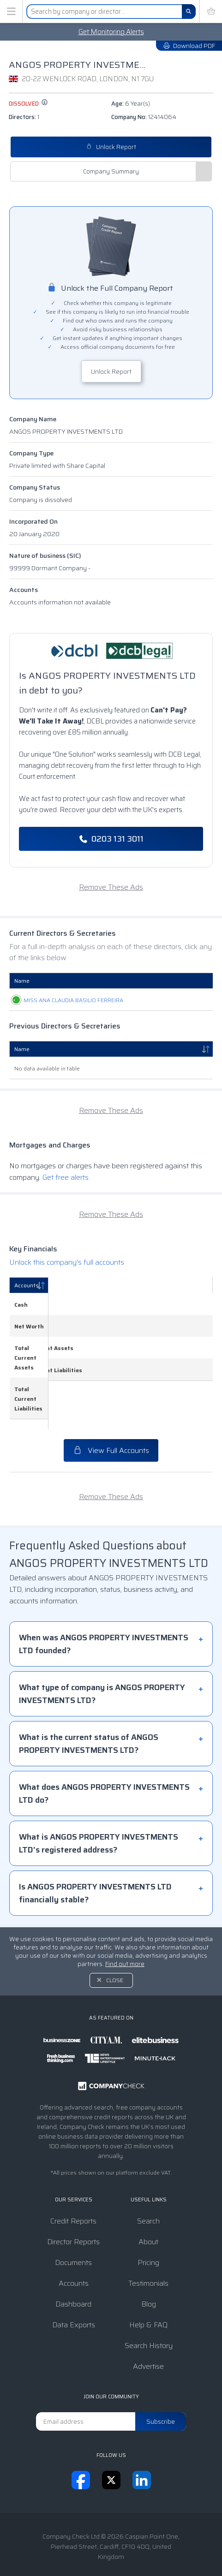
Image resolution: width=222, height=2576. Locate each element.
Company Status (34, 487)
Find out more (124, 1926)
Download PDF (189, 46)
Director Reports (73, 2203)
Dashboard (73, 2265)
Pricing (148, 2224)
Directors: (24, 117)
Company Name (32, 419)
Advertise (148, 2328)
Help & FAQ (148, 2286)
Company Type (31, 453)
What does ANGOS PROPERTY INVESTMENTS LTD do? (104, 1755)
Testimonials (148, 2245)
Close (114, 1941)
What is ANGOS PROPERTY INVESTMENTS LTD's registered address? (98, 1805)
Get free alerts (65, 1187)
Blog (148, 2265)
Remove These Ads (111, 887)
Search (148, 2182)
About (148, 2203)
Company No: (143, 117)
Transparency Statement (106, 2550)
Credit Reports (73, 2182)
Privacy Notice (140, 2540)
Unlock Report (111, 147)
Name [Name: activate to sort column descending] (22, 1058)
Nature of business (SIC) (45, 555)
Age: (130, 103)
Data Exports (73, 2286)
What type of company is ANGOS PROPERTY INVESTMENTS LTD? (102, 1655)
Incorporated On (33, 521)
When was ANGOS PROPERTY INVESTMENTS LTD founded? (103, 1606)
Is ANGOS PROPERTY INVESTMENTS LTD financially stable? (95, 1855)
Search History (149, 2307)
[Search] (189, 11)
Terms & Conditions (78, 2540)
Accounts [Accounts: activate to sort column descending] (26, 1295)
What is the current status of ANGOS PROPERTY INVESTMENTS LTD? (88, 1705)
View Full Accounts (111, 1412)
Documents (73, 2224)
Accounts (23, 590)
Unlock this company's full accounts (66, 1272)
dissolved (28, 103)
